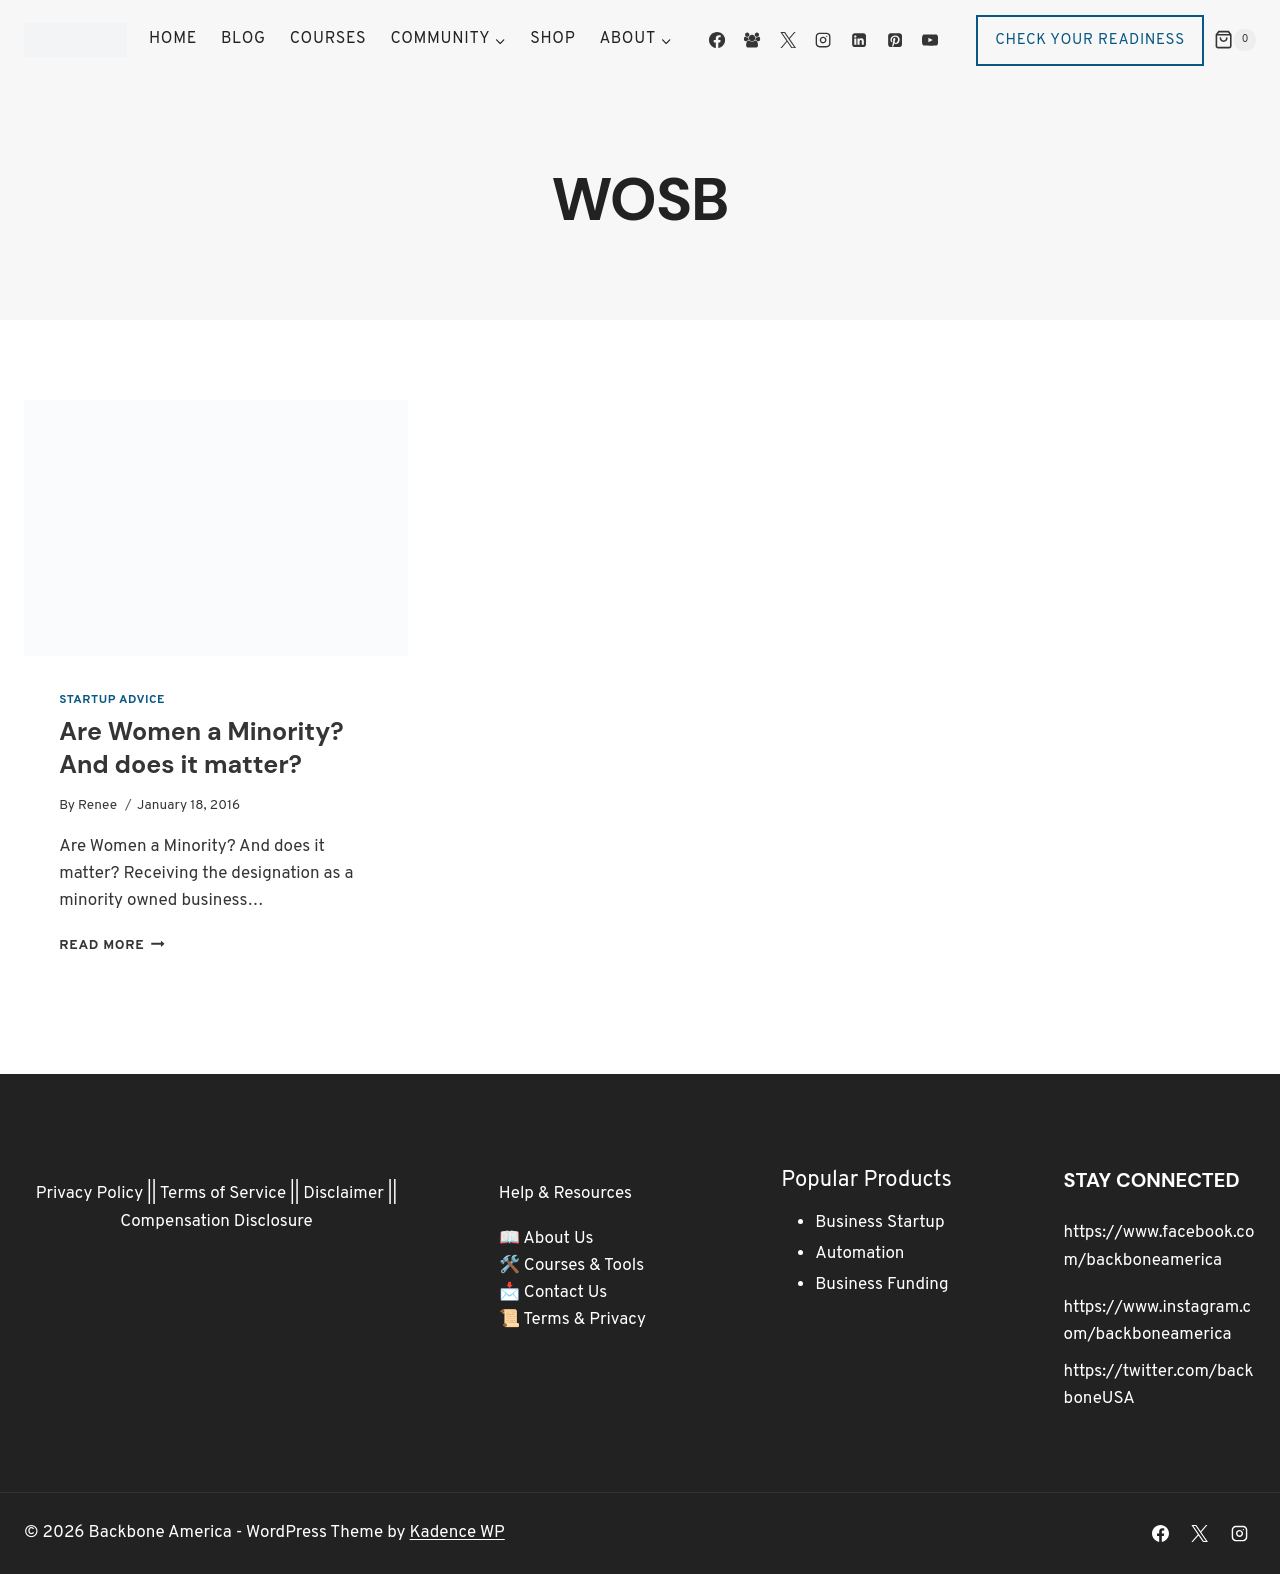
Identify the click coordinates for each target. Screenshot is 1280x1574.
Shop (552, 39)
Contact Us (566, 1293)
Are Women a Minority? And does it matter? (201, 748)
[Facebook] (717, 40)
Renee (97, 805)
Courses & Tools (584, 1266)
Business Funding (882, 1285)
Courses (328, 39)
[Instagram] (823, 40)
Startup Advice (112, 700)
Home (173, 39)
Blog (243, 39)
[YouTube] (930, 40)
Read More (112, 945)
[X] (788, 40)
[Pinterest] (894, 40)
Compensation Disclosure (216, 1222)
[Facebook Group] (752, 40)
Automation (859, 1254)
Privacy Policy (89, 1194)
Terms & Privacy (584, 1320)
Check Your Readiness (1090, 40)
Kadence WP (457, 1533)
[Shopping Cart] (1235, 40)
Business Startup (879, 1223)
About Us (558, 1239)
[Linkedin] (859, 40)
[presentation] (216, 528)
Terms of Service (223, 1194)
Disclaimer (343, 1194)
